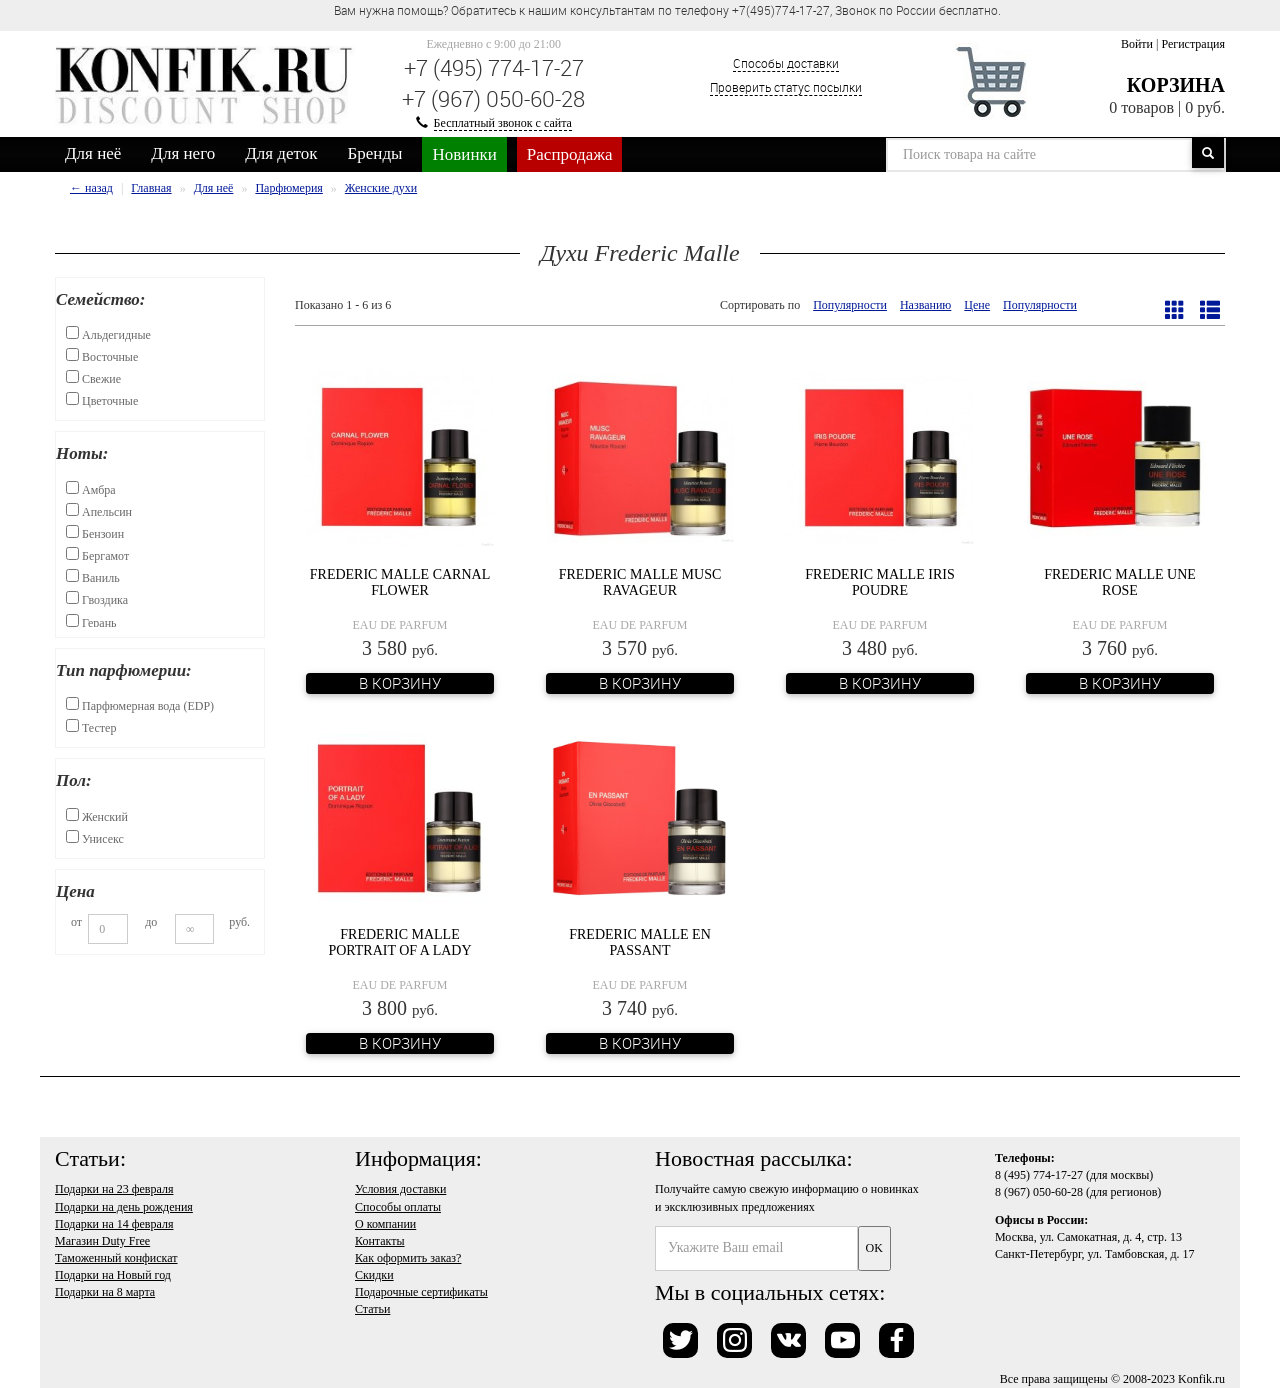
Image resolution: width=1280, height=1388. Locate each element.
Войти (1137, 44)
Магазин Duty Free (102, 1241)
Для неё (93, 153)
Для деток (281, 153)
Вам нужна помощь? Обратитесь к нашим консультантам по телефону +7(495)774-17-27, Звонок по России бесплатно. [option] (667, 10)
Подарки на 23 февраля (114, 1189)
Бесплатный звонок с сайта (503, 123)
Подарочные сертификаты (421, 1292)
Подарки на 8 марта (105, 1292)
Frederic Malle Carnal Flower (400, 582)
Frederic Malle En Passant (640, 942)
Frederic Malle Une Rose (1120, 582)
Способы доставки (786, 63)
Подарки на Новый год (113, 1275)
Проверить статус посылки (786, 87)
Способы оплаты (398, 1207)
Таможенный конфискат (116, 1258)
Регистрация (1193, 44)
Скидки (374, 1275)
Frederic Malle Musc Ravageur (640, 582)
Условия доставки (400, 1189)
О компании (385, 1224)
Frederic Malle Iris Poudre (879, 582)
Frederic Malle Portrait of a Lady (399, 942)
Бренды (375, 153)
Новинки (464, 154)
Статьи (372, 1309)
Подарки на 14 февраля (114, 1224)
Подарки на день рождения (124, 1207)
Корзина (1176, 85)
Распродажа (570, 154)
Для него (183, 153)
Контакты (380, 1241)
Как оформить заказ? (408, 1258)
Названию (925, 305)
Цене (977, 305)
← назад (91, 188)
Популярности (850, 305)
